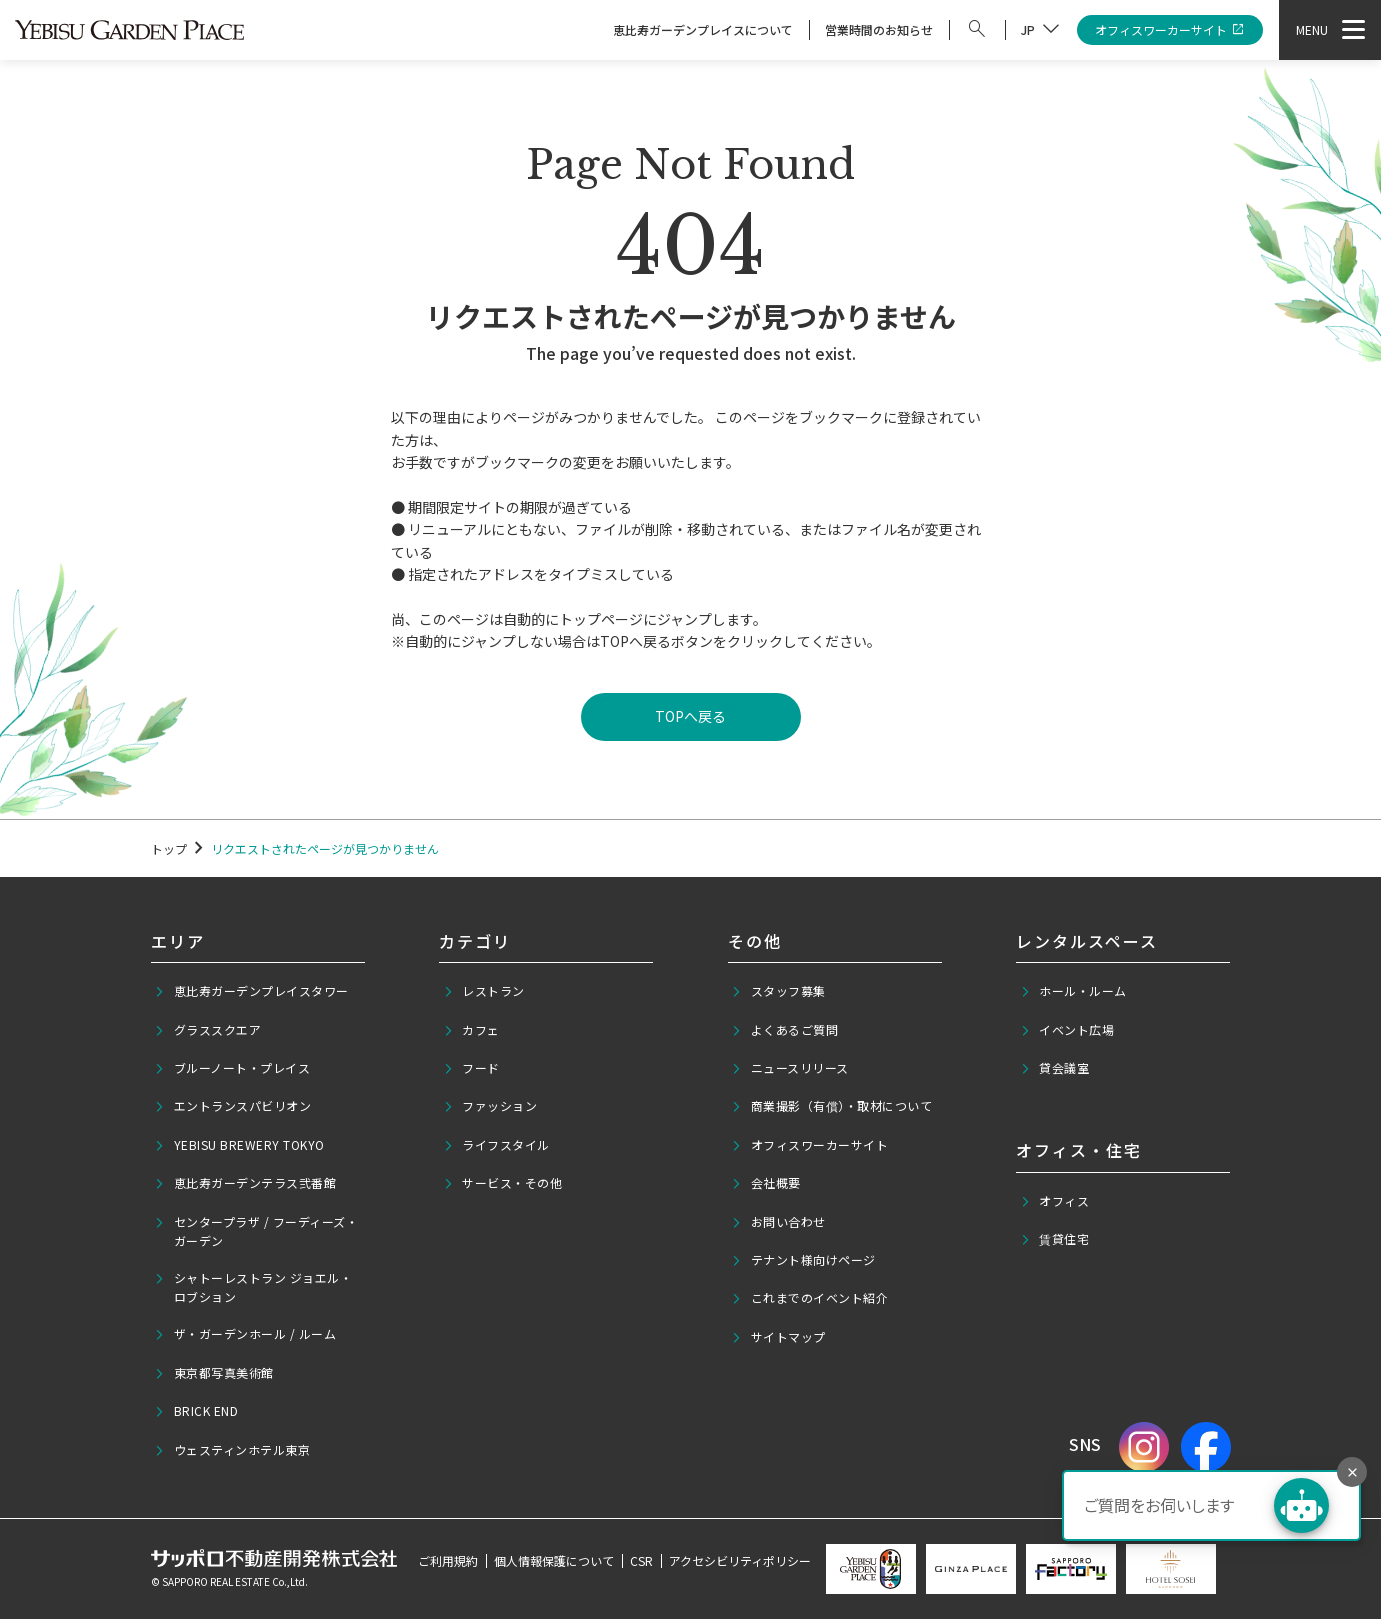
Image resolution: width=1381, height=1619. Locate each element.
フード (471, 1068)
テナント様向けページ (803, 1260)
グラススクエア (207, 1030)
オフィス (1055, 1201)
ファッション (490, 1106)
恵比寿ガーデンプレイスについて (703, 29)
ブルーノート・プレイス (232, 1068)
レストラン (484, 991)
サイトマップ (778, 1337)
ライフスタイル (496, 1145)
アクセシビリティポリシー (740, 1560)
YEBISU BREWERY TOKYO (239, 1145)
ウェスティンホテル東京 (232, 1450)
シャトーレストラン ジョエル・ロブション (253, 1287)
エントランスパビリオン (232, 1106)
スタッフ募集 (778, 991)
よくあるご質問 (784, 1030)
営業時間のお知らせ (879, 29)
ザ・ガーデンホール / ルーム (245, 1334)
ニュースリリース (790, 1068)
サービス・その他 (503, 1183)
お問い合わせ (778, 1222)
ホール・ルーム (1073, 991)
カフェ (471, 1030)
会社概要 (766, 1183)
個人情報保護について (554, 1560)
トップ (169, 848)
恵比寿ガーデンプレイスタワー (251, 991)
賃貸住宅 (1055, 1239)
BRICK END (196, 1411)
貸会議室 (1055, 1068)
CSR (641, 1560)
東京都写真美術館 (214, 1373)
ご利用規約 (448, 1560)
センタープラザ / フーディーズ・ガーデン (256, 1231)
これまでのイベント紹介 (809, 1298)
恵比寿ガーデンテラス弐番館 (245, 1183)
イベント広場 (1067, 1030)
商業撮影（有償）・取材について (831, 1106)
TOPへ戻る (690, 716)
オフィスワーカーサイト (1170, 30)
